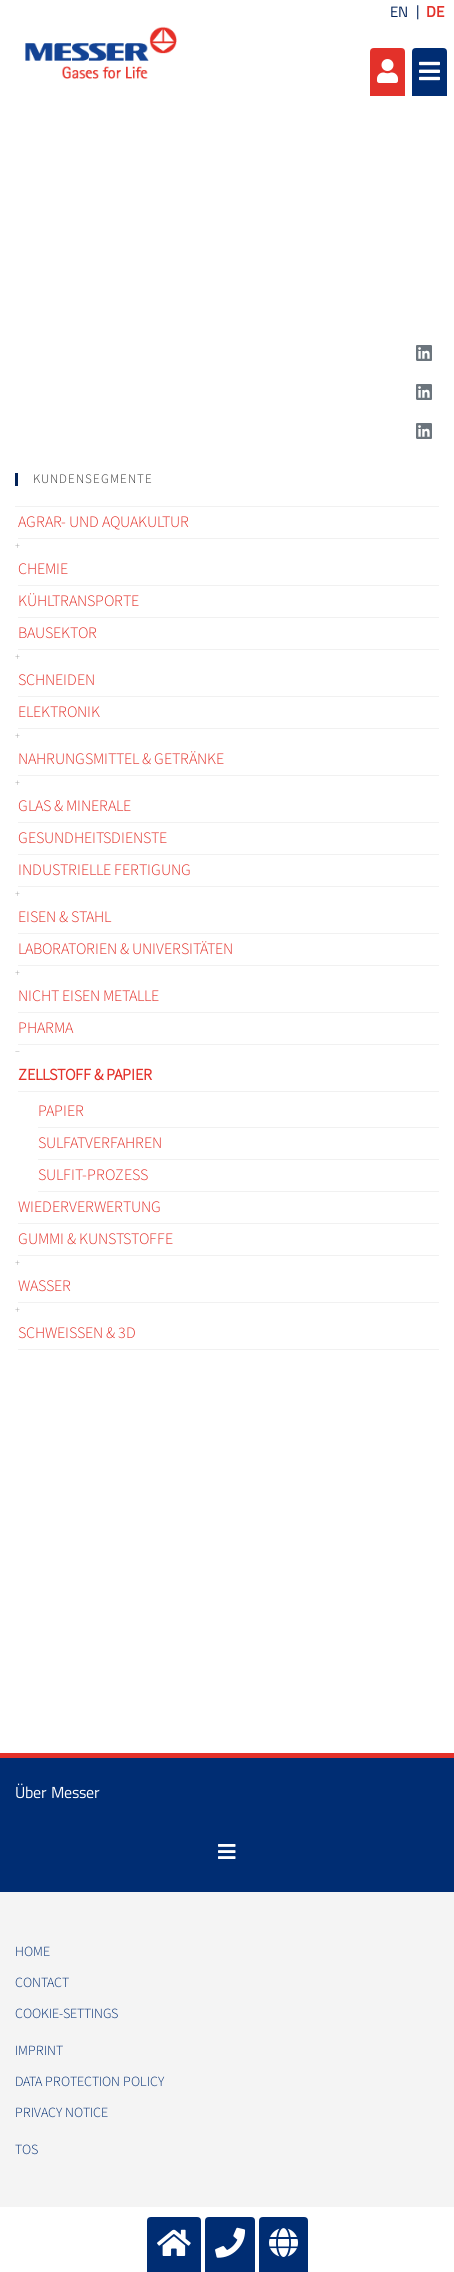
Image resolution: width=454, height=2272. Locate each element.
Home (32, 1952)
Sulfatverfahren (100, 1143)
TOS (26, 2150)
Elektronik (59, 712)
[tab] (227, 479)
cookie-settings (66, 2014)
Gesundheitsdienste (92, 838)
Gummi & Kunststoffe (95, 1239)
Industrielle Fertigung (104, 870)
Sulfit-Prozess (93, 1175)
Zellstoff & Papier (85, 1075)
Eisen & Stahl (64, 917)
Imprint (39, 2051)
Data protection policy (89, 2082)
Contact (42, 1983)
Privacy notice (61, 2113)
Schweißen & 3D (77, 1333)
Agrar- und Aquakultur (103, 522)
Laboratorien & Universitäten (125, 949)
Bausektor (57, 633)
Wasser (44, 1286)
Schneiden (56, 680)
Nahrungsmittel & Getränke (121, 759)
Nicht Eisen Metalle (88, 996)
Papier (61, 1111)
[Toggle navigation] (227, 1852)
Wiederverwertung (89, 1207)
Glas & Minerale (74, 806)
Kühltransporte (78, 601)
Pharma (45, 1028)
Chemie (43, 569)
